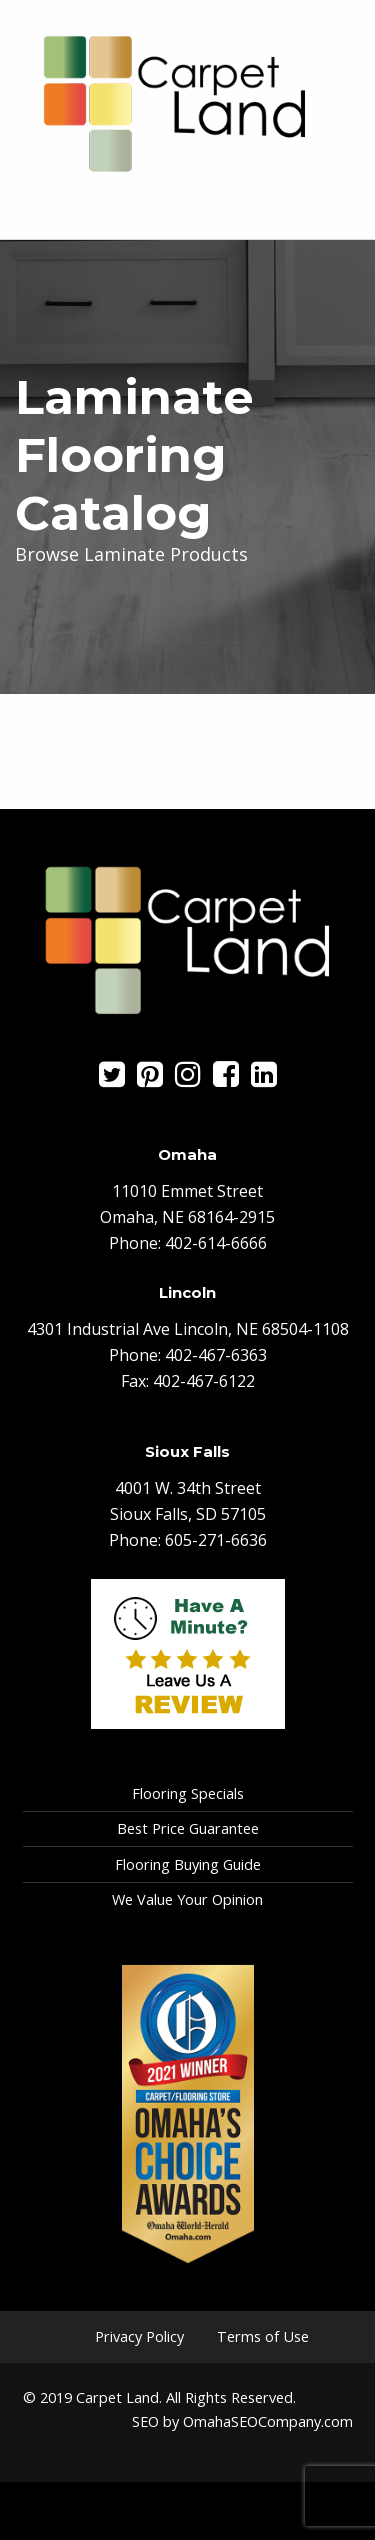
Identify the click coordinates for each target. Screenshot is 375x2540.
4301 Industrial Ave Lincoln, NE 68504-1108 (188, 1329)
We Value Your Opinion (187, 1899)
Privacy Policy (139, 2336)
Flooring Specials (188, 1793)
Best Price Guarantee (188, 1828)
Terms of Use (263, 2336)
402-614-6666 (216, 1243)
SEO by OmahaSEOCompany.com (242, 2421)
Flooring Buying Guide (188, 1864)
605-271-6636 (216, 1540)
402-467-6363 (216, 1355)
